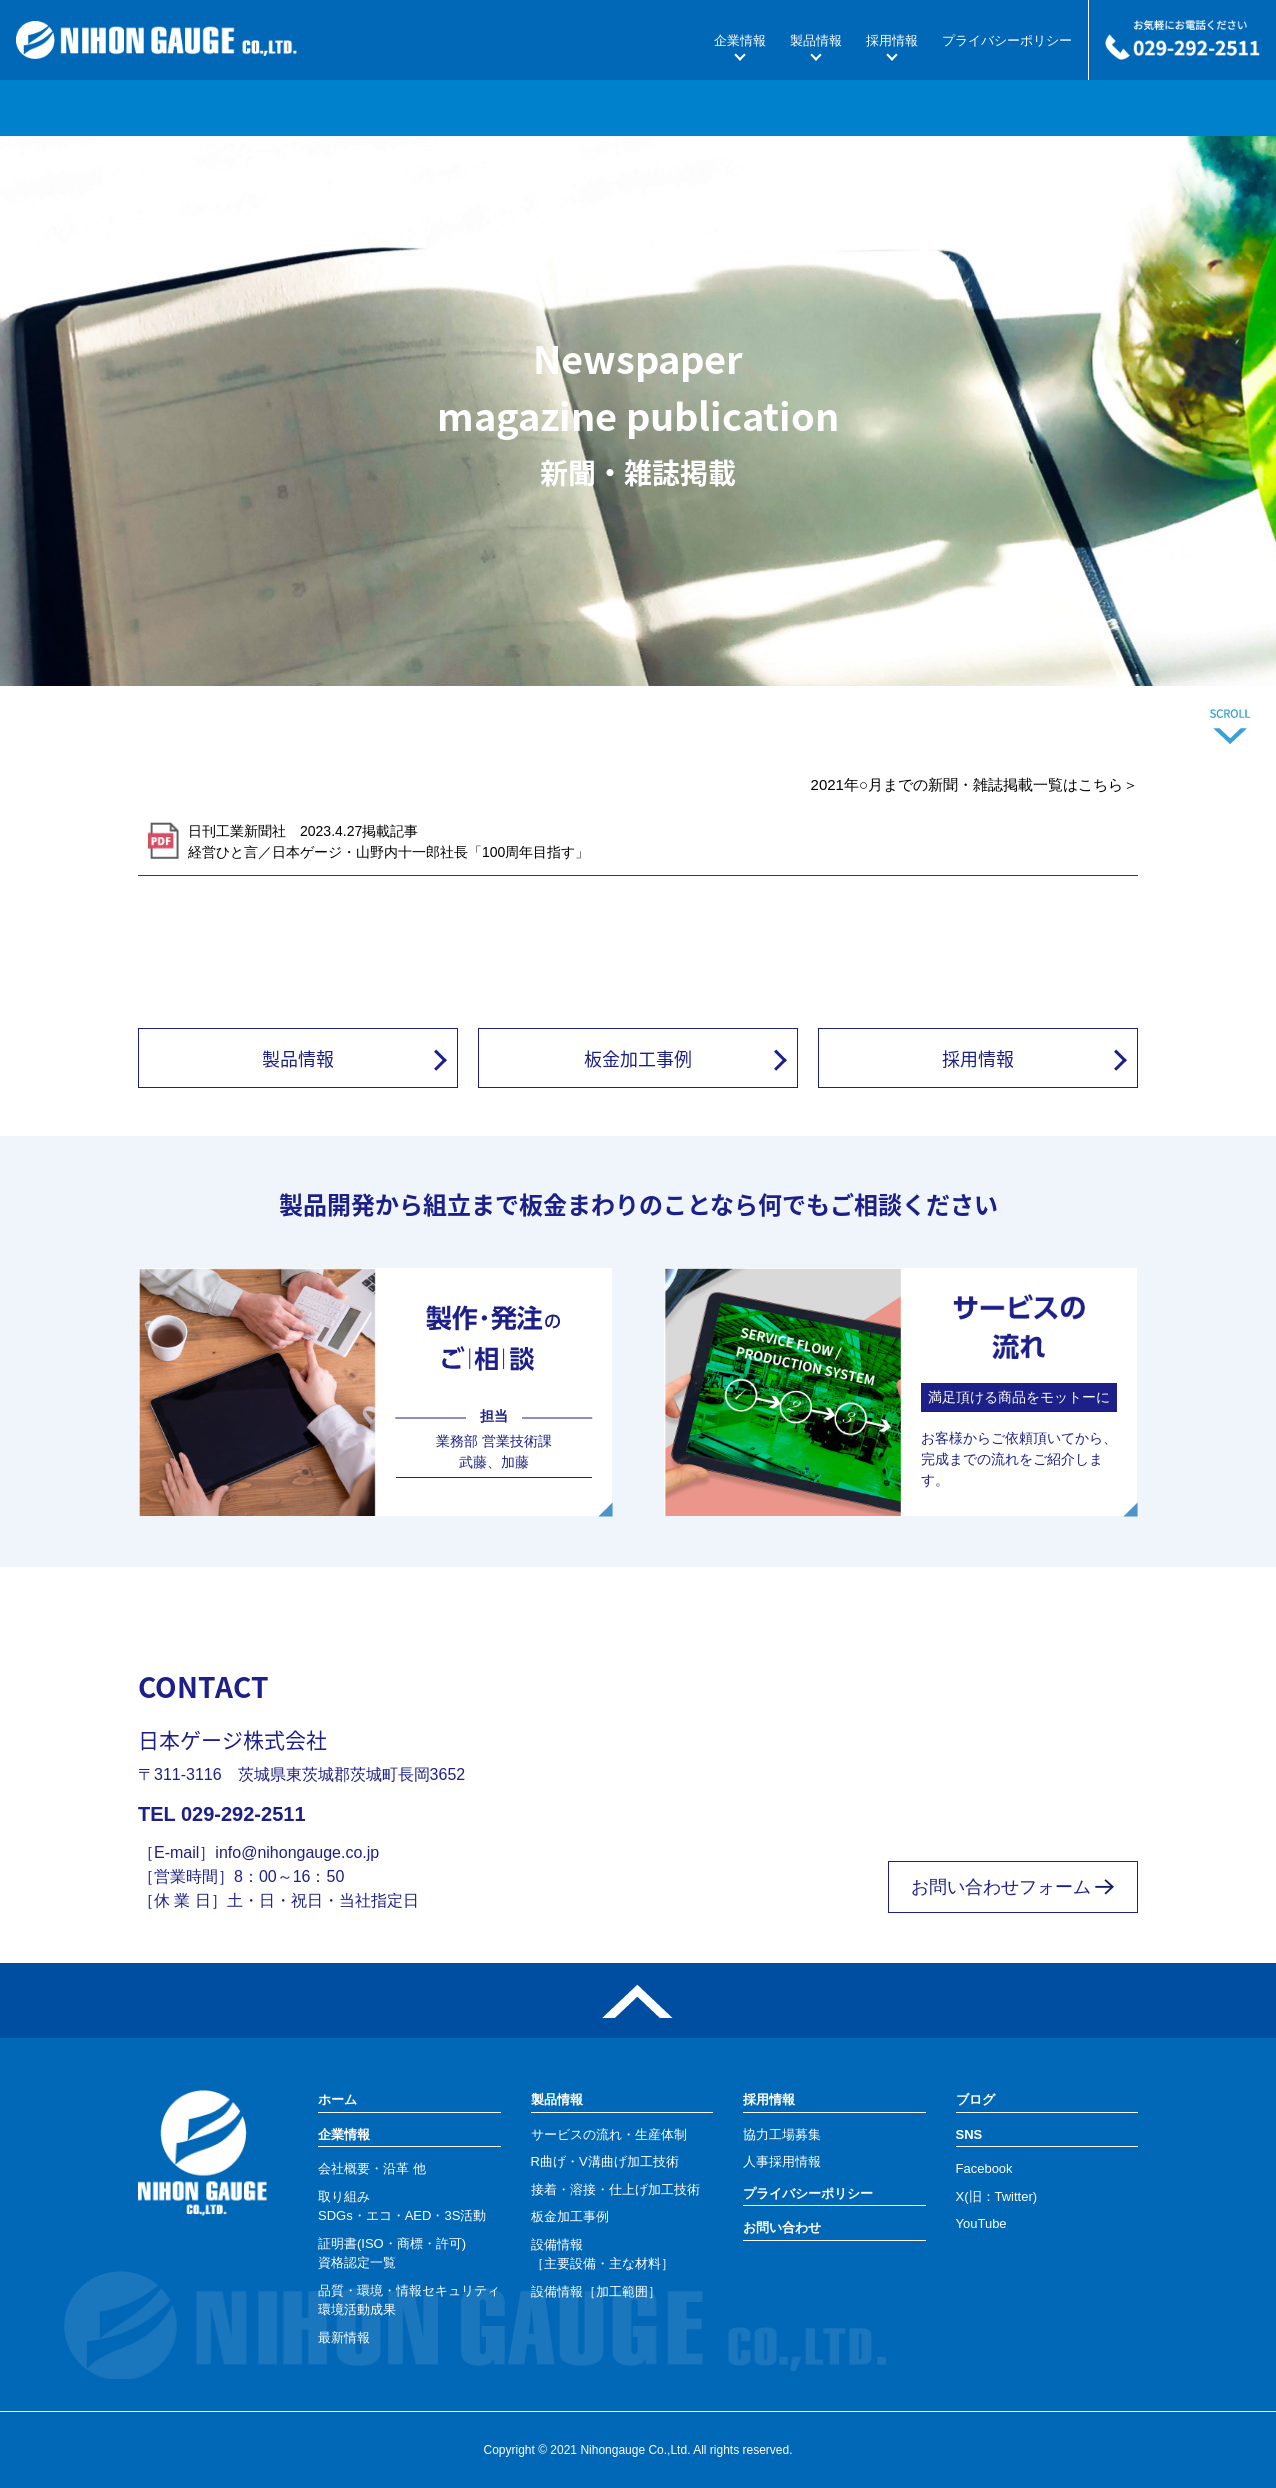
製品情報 (816, 40)
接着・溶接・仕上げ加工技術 (615, 2189)
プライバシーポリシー (1007, 40)
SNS (969, 2134)
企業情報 (740, 40)
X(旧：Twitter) (997, 2196)
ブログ (975, 2099)
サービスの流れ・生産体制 (609, 2134)
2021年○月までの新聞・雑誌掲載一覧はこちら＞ (974, 784)
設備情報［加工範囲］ (596, 2291)
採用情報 (892, 40)
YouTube (981, 2223)
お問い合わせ (782, 2227)
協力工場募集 (782, 2134)
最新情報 (344, 2337)
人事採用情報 (782, 2161)
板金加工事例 (638, 1058)
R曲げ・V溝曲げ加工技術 (605, 2161)
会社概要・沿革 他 (372, 2168)
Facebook (984, 2168)
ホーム (337, 2099)
